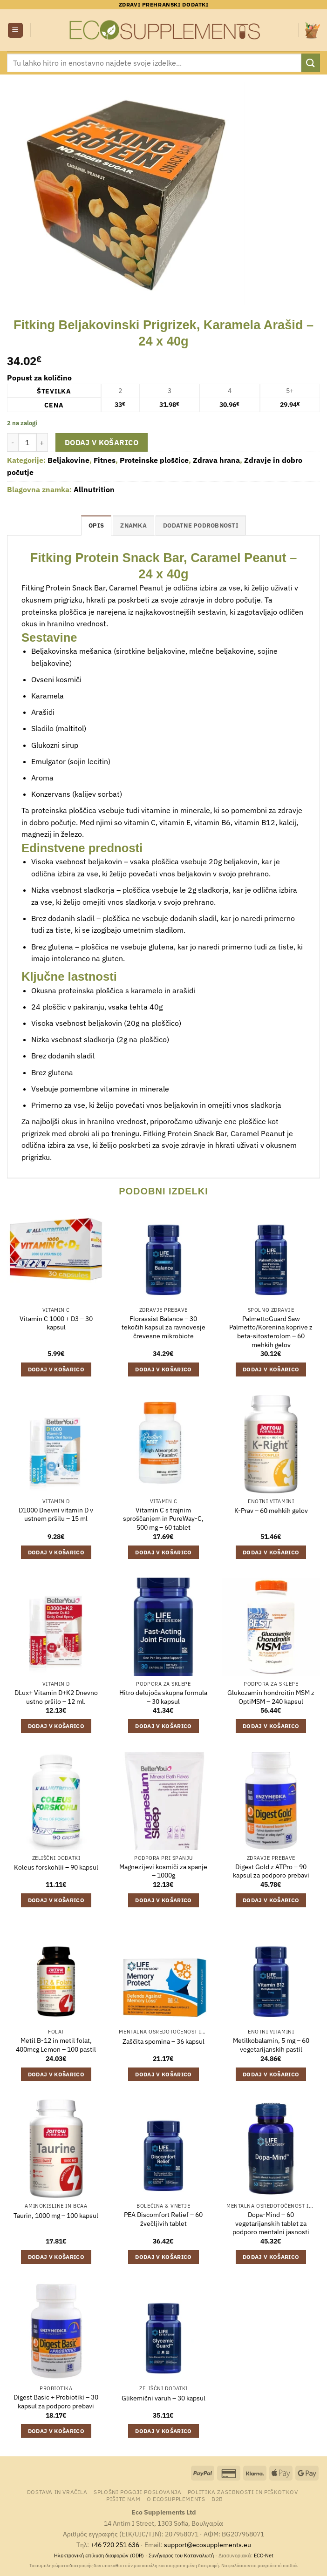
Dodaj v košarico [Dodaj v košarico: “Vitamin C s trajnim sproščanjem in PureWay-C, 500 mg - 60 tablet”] (163, 1552)
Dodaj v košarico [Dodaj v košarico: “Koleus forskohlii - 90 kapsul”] (56, 1900)
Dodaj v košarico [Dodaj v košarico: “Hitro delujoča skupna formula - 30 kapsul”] (163, 1725)
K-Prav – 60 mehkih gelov (271, 1510)
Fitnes (105, 460)
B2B (217, 2498)
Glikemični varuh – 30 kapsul (163, 2398)
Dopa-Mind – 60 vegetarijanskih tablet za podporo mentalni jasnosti (270, 2223)
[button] (15, 30)
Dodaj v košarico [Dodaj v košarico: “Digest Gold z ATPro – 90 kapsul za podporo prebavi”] (271, 1900)
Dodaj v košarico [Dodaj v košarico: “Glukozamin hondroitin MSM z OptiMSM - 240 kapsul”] (271, 1725)
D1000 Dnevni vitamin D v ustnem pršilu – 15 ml (56, 1514)
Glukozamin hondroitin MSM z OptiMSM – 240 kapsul (270, 1697)
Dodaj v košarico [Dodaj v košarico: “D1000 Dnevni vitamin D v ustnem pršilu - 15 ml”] (56, 1552)
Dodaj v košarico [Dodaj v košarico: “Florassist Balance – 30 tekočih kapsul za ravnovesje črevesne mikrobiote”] (163, 1369)
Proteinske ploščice (154, 460)
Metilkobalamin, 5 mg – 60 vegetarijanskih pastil (271, 2045)
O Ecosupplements (176, 2498)
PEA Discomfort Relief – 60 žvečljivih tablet (163, 2219)
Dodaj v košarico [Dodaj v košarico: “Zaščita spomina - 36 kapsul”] (163, 2074)
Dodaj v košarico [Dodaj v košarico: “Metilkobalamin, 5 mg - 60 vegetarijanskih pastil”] (271, 2074)
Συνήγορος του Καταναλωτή (181, 2555)
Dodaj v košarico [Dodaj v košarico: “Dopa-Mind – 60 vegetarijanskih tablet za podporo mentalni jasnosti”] (271, 2256)
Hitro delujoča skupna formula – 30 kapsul (163, 1697)
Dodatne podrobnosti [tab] (200, 525)
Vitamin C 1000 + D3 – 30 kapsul (56, 1323)
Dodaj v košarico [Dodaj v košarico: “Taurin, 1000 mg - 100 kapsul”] (56, 2256)
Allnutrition (94, 489)
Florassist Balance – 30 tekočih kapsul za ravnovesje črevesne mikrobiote (163, 1327)
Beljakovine (68, 460)
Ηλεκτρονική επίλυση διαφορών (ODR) (99, 2555)
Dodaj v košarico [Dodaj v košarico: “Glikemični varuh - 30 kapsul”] (163, 2430)
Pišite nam (123, 2498)
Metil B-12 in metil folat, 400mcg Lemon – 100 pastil (56, 2045)
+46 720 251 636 (114, 2544)
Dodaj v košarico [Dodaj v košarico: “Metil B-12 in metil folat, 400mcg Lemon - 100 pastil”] (56, 2074)
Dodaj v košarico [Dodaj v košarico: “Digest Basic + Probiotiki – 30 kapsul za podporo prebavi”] (56, 2430)
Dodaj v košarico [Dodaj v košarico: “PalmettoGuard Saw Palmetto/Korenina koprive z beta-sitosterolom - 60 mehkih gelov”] (271, 1369)
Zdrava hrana (216, 460)
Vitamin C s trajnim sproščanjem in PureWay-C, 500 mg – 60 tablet (163, 1519)
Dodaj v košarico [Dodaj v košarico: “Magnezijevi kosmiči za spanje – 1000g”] (163, 1900)
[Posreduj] (310, 63)
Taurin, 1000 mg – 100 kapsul (56, 2215)
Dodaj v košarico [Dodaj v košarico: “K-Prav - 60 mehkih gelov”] (271, 1552)
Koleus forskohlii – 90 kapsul (56, 1867)
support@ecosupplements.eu (207, 2544)
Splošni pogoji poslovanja (137, 2491)
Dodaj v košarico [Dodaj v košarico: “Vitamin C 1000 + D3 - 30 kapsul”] (56, 1369)
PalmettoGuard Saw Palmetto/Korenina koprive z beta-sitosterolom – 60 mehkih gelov (271, 1332)
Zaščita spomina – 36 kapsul (163, 2041)
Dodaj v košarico (101, 442)
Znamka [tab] (133, 525)
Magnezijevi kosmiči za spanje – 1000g (163, 1871)
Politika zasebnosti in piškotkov (243, 2491)
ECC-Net (263, 2555)
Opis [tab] (96, 525)
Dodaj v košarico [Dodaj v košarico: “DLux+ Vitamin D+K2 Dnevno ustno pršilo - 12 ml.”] (56, 1725)
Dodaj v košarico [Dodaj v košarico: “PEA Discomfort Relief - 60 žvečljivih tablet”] (163, 2256)
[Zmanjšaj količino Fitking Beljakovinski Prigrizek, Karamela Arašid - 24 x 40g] (12, 442)
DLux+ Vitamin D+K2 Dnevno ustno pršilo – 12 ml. (56, 1697)
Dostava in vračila (57, 2491)
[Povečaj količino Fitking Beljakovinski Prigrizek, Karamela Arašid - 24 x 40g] (42, 442)
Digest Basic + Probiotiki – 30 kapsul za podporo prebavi (56, 2401)
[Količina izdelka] (27, 442)
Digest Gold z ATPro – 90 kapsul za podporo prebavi (271, 1871)
